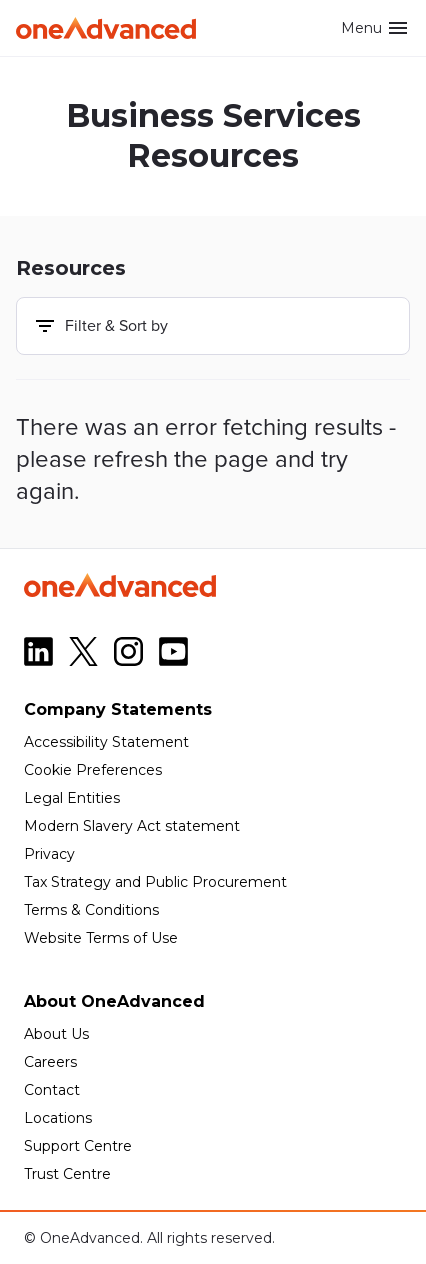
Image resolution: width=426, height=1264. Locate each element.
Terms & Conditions (91, 910)
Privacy (49, 854)
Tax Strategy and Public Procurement (155, 882)
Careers (50, 1062)
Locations (58, 1118)
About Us (56, 1034)
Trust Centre (67, 1174)
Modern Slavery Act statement (132, 826)
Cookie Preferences (93, 770)
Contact (52, 1090)
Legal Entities (72, 798)
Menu (375, 28)
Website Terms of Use (101, 938)
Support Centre (78, 1146)
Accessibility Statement (106, 742)
